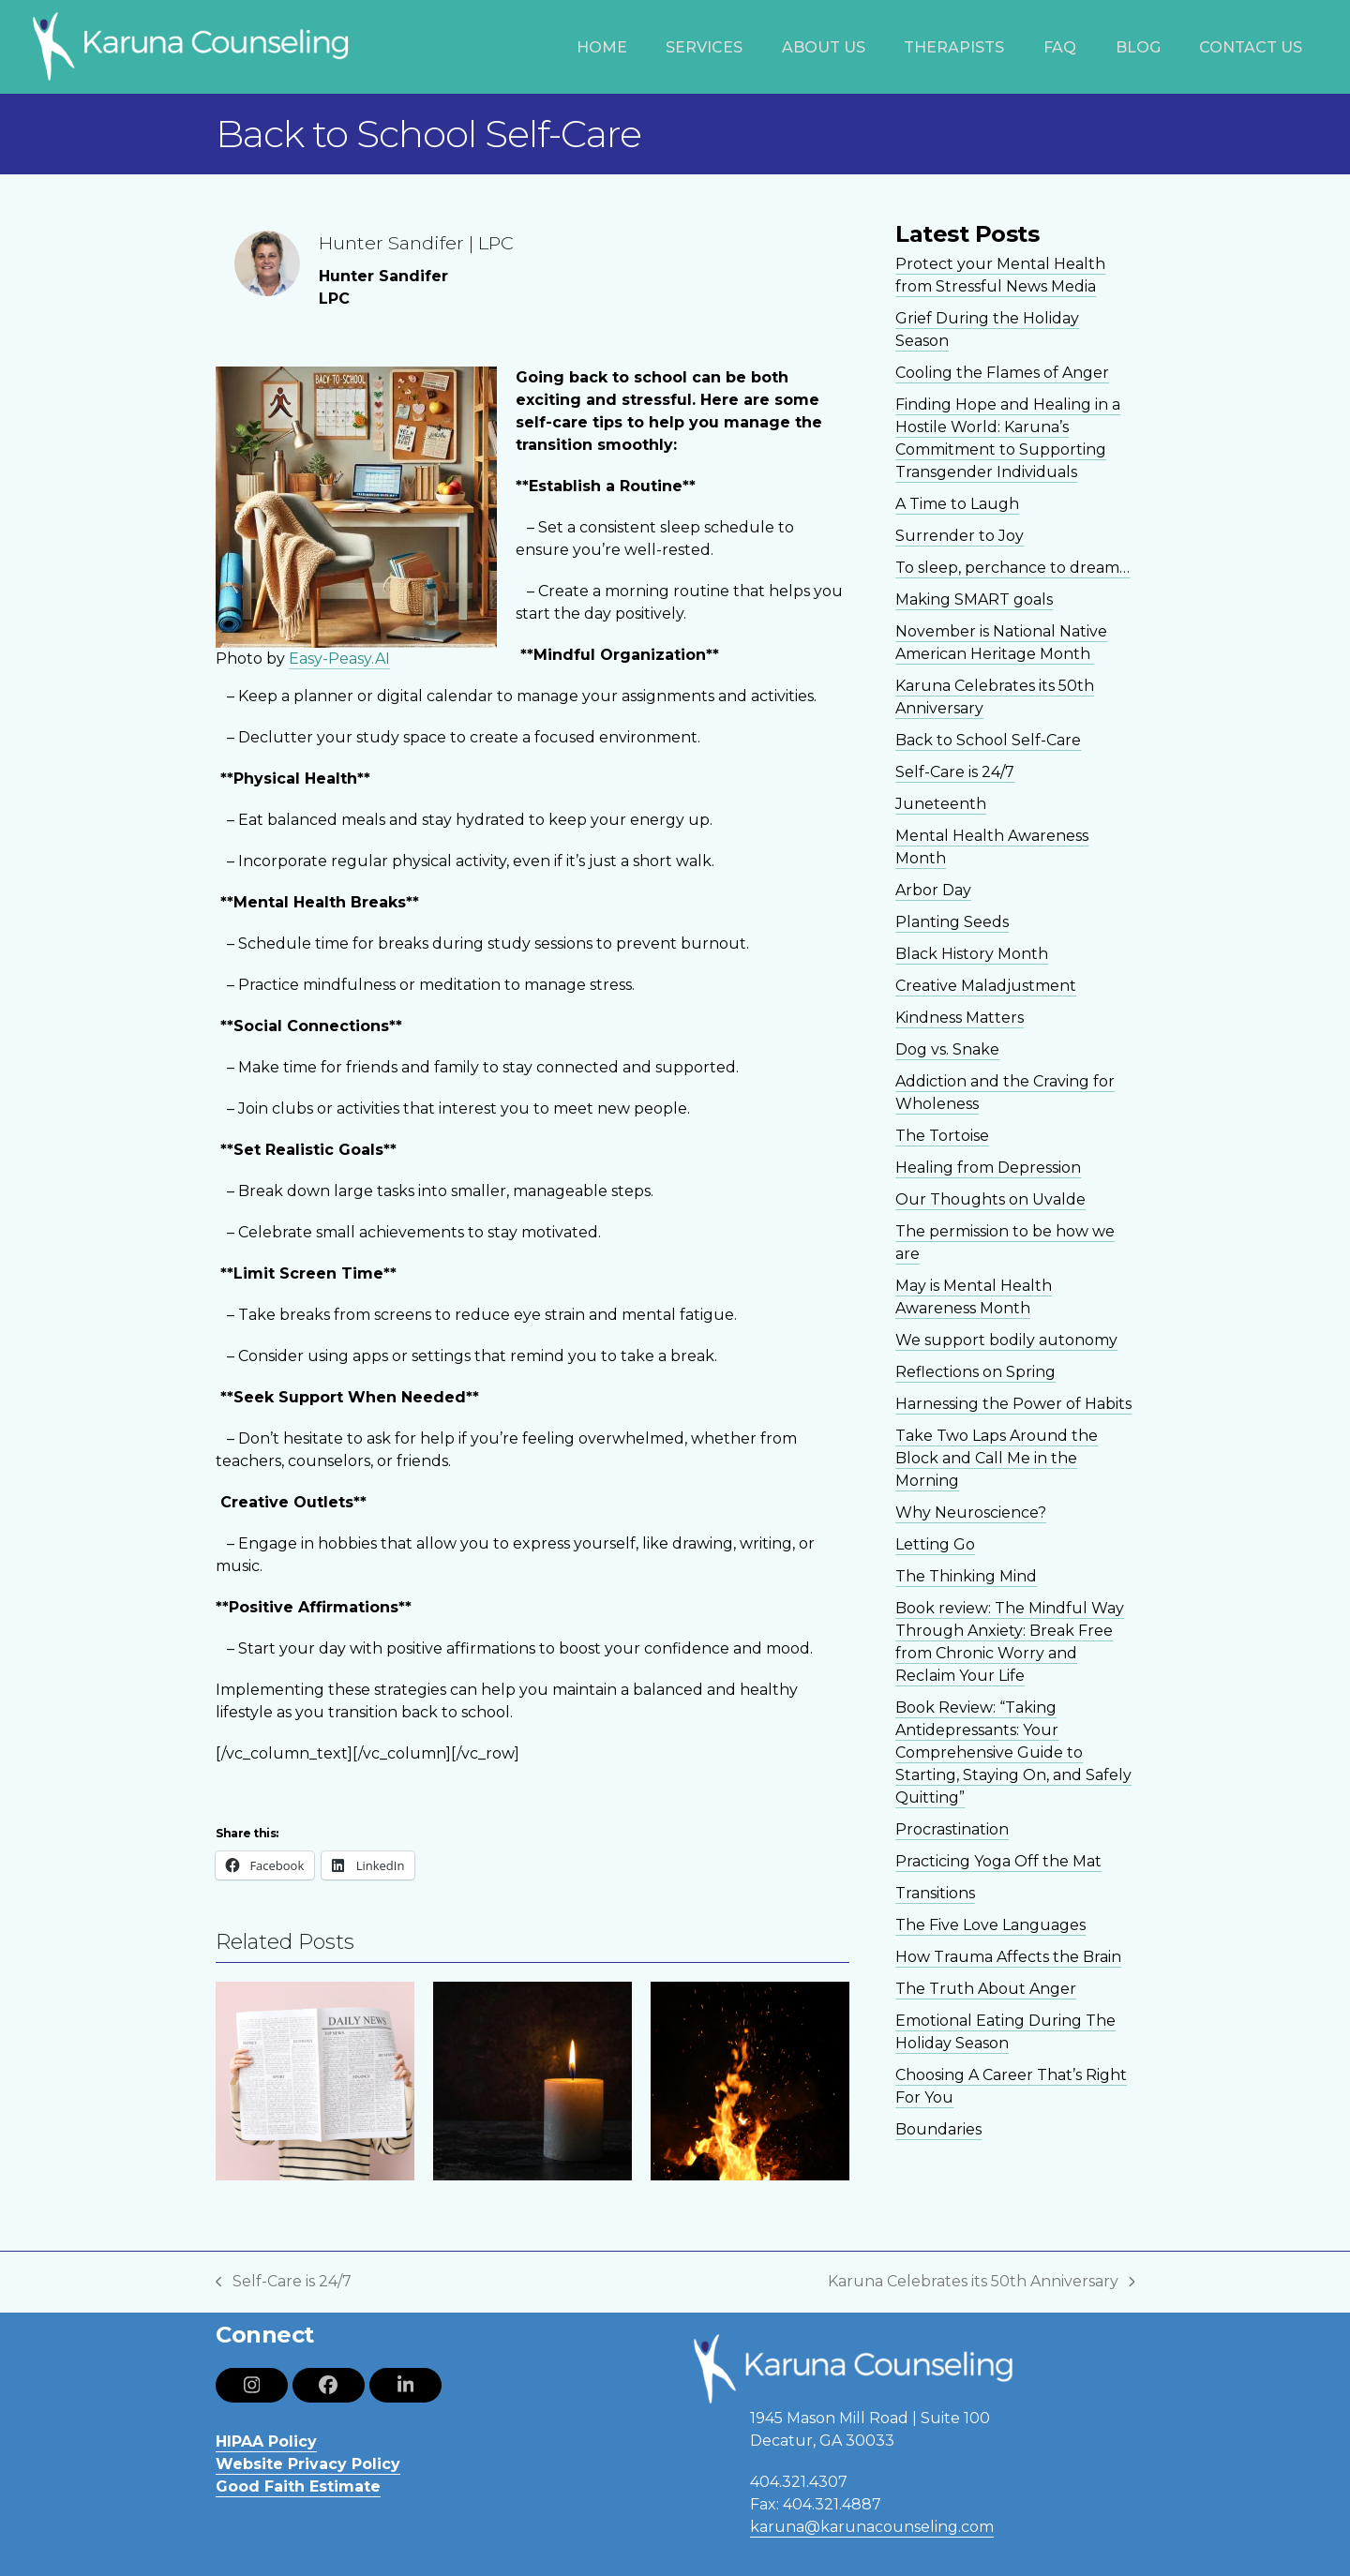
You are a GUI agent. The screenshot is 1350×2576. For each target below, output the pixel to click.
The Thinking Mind (966, 1576)
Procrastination (952, 1829)
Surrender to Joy (959, 536)
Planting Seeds (952, 922)
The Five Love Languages (990, 1925)
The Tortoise (942, 1136)
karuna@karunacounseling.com (872, 2527)
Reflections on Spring (975, 1372)
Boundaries (938, 2129)
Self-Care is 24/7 (954, 772)
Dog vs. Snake (947, 1049)
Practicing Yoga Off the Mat (998, 1861)
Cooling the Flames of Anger (1002, 373)
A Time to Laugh (957, 504)
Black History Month (971, 954)
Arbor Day (933, 890)
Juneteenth (940, 804)
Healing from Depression (988, 1167)
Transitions (935, 1893)
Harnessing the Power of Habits (1013, 1404)
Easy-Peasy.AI (339, 658)
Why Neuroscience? (970, 1512)
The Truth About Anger (985, 1989)
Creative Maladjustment (985, 986)
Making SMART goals (974, 599)
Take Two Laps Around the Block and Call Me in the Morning (996, 1458)
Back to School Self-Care (988, 740)
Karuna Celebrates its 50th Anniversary (981, 2282)
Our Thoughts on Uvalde (990, 1199)
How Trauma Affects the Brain (1008, 1957)
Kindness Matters (959, 1017)
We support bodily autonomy (1006, 1340)
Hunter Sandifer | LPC (416, 243)
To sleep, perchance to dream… (1012, 568)
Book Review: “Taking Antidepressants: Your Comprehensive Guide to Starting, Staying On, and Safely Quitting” (1013, 1752)
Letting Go (935, 1544)
